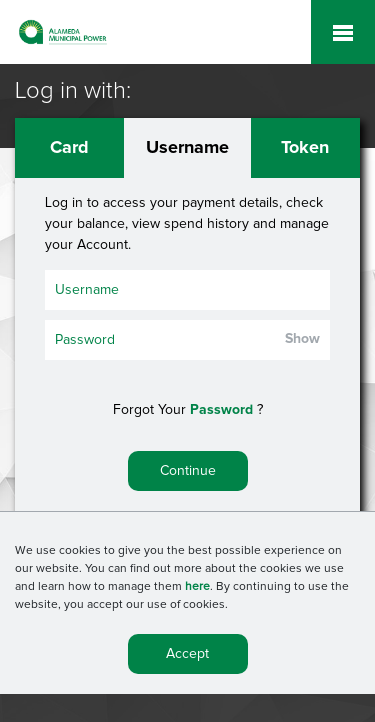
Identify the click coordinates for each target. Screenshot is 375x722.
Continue (188, 471)
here (197, 589)
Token (305, 148)
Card (69, 148)
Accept (187, 656)
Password (221, 410)
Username (187, 148)
